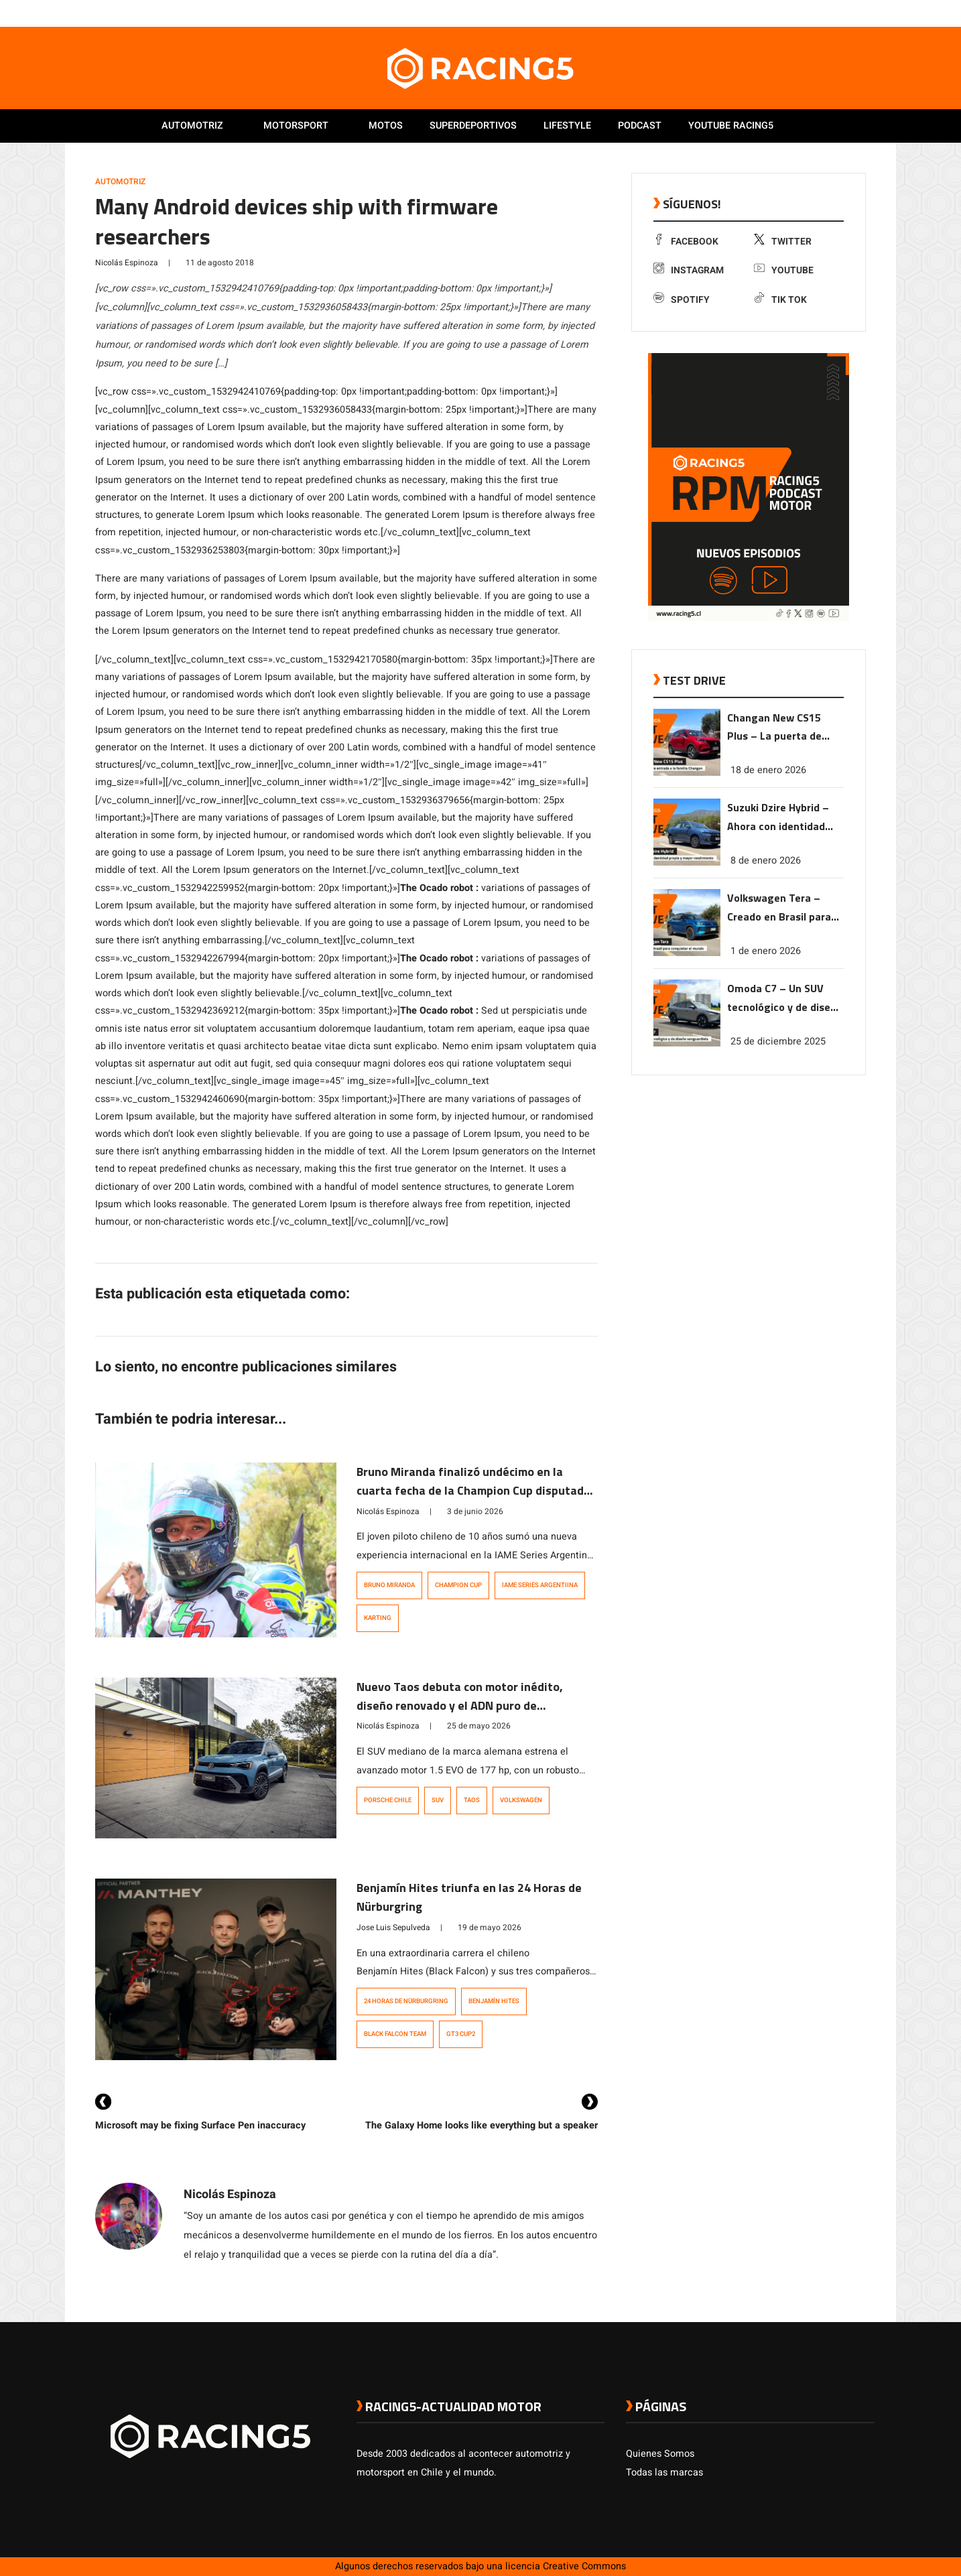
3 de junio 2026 (475, 1511)
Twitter (783, 241)
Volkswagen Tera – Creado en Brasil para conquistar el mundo (779, 908)
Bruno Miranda (389, 1585)
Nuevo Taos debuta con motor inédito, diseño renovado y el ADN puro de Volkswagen (460, 1705)
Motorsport (295, 126)
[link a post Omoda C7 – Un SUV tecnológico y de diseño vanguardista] (686, 1043)
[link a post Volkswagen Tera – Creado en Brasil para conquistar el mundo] (686, 953)
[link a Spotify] (854, 12)
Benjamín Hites (493, 2001)
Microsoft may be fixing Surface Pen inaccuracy (200, 2125)
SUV (438, 1800)
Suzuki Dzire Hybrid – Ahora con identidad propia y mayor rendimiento (778, 817)
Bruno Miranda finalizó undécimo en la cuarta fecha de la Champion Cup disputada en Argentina (473, 1490)
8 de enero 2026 (765, 861)
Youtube (784, 270)
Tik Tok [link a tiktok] (780, 300)
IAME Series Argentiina (540, 1585)
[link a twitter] (814, 12)
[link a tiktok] (868, 12)
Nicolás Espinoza (126, 263)
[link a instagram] (827, 12)
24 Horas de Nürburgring (406, 2001)
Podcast (639, 126)
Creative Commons (584, 2566)
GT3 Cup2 (460, 2034)
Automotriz (192, 126)
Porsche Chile (387, 1800)
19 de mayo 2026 (489, 1927)
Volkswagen (521, 1800)
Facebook (685, 241)
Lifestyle (567, 126)
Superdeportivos (473, 126)
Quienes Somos (660, 2454)
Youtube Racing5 (730, 126)
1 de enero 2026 (765, 951)
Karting (377, 1618)
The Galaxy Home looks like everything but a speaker (481, 2125)
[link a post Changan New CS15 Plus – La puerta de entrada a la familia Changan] (686, 773)
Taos (472, 1800)
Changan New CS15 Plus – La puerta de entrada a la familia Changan (775, 727)
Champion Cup (458, 1585)
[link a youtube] (841, 12)
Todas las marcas (664, 2472)
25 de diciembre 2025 (778, 1041)
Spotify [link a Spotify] (681, 300)
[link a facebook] (801, 12)
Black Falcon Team (395, 2034)
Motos (386, 126)
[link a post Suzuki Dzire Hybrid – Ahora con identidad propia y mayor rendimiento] (686, 863)
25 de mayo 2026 (479, 1726)
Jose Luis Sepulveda (393, 1927)
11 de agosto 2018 (220, 263)
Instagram (688, 270)
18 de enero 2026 (768, 770)
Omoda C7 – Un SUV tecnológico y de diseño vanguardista (784, 998)
